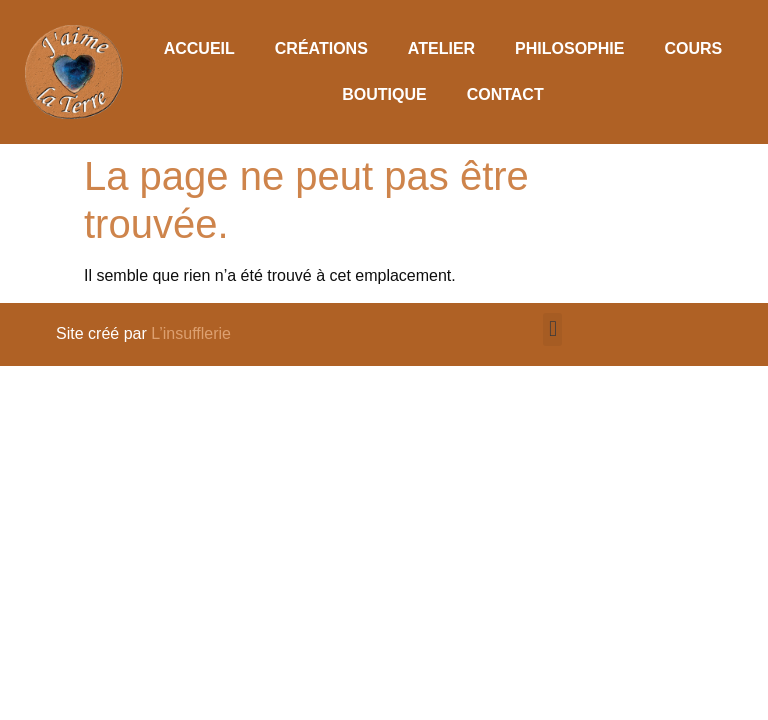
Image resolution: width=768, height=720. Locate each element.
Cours (693, 48)
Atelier (441, 48)
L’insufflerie (191, 333)
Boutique (384, 94)
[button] (552, 329)
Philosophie (569, 48)
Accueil (199, 48)
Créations (321, 48)
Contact (505, 94)
